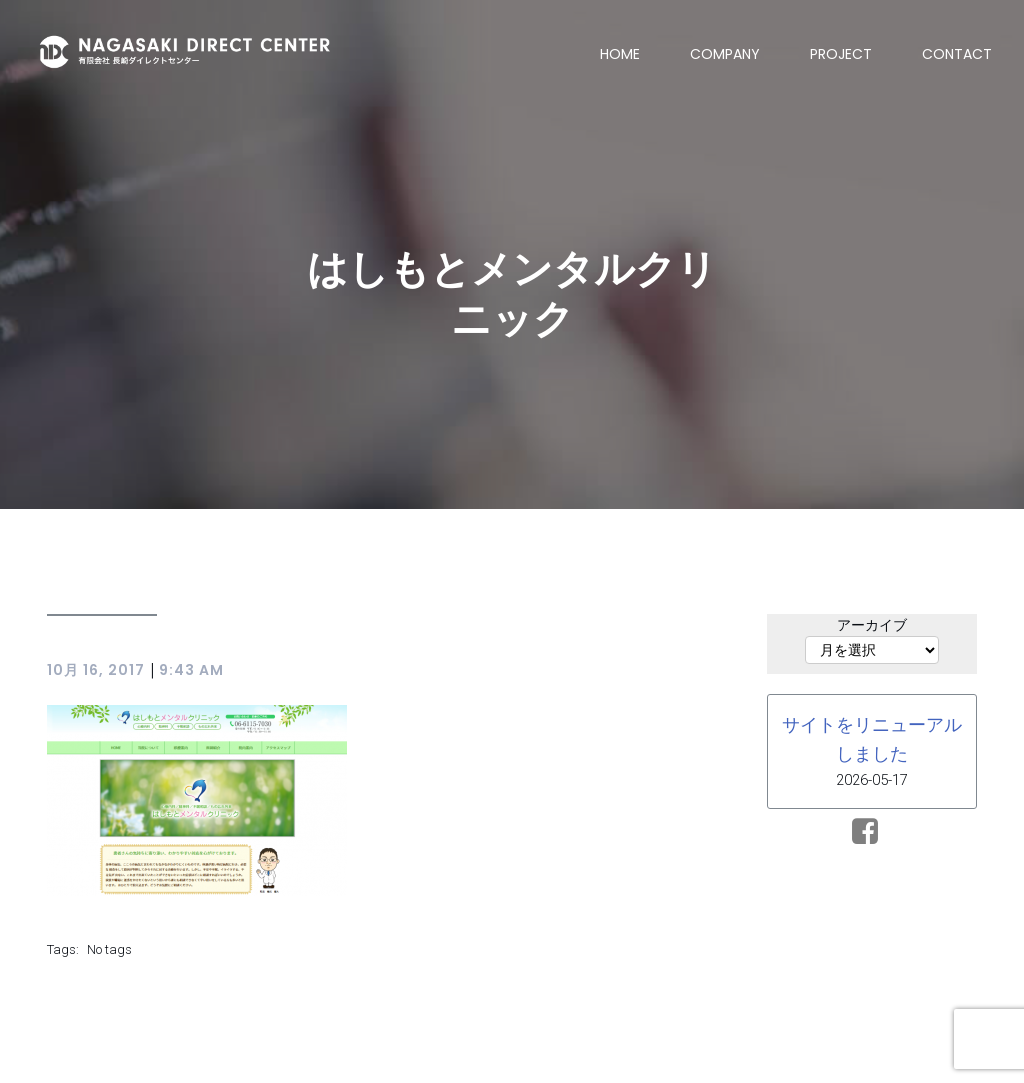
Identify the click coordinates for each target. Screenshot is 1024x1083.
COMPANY (725, 54)
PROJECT (841, 54)
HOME (620, 54)
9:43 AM (191, 671)
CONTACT (957, 54)
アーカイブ (872, 626)
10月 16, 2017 (96, 671)
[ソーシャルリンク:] (872, 833)
